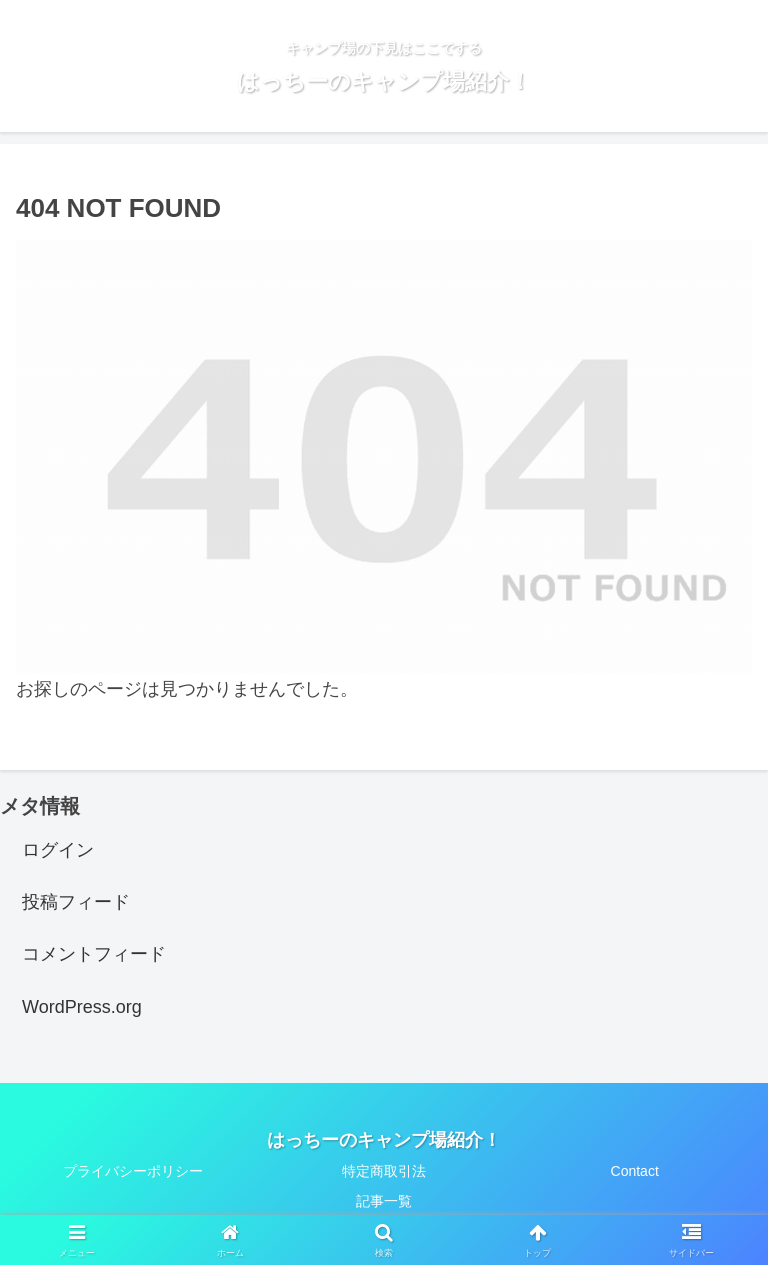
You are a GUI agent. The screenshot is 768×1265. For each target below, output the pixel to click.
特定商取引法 (384, 1171)
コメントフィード (94, 954)
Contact (635, 1171)
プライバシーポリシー (133, 1171)
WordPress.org (82, 1007)
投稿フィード (76, 902)
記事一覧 (384, 1201)
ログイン (58, 850)
